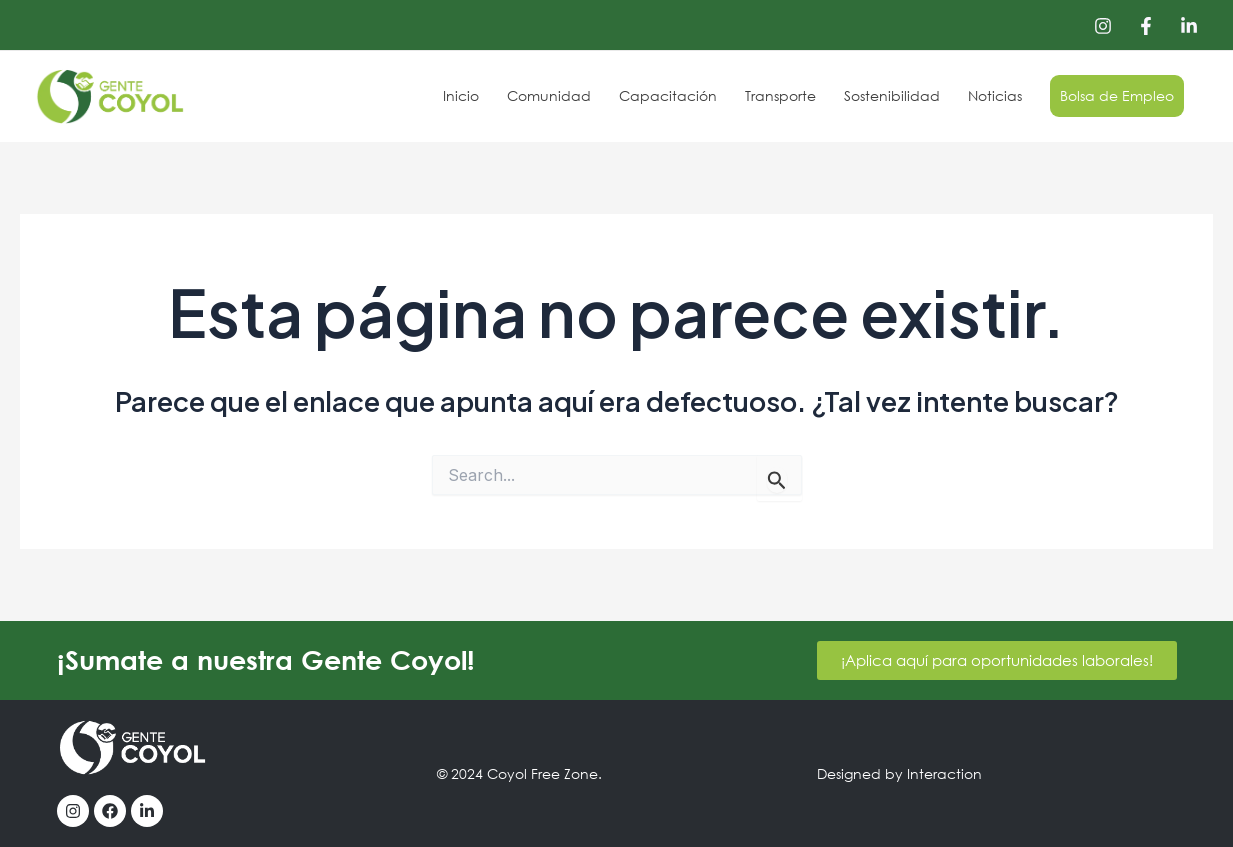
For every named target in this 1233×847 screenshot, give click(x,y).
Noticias (995, 95)
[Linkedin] (1189, 26)
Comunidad (549, 95)
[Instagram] (1103, 26)
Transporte (780, 95)
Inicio (461, 95)
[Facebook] (1146, 26)
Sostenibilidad (892, 95)
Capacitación (668, 95)
